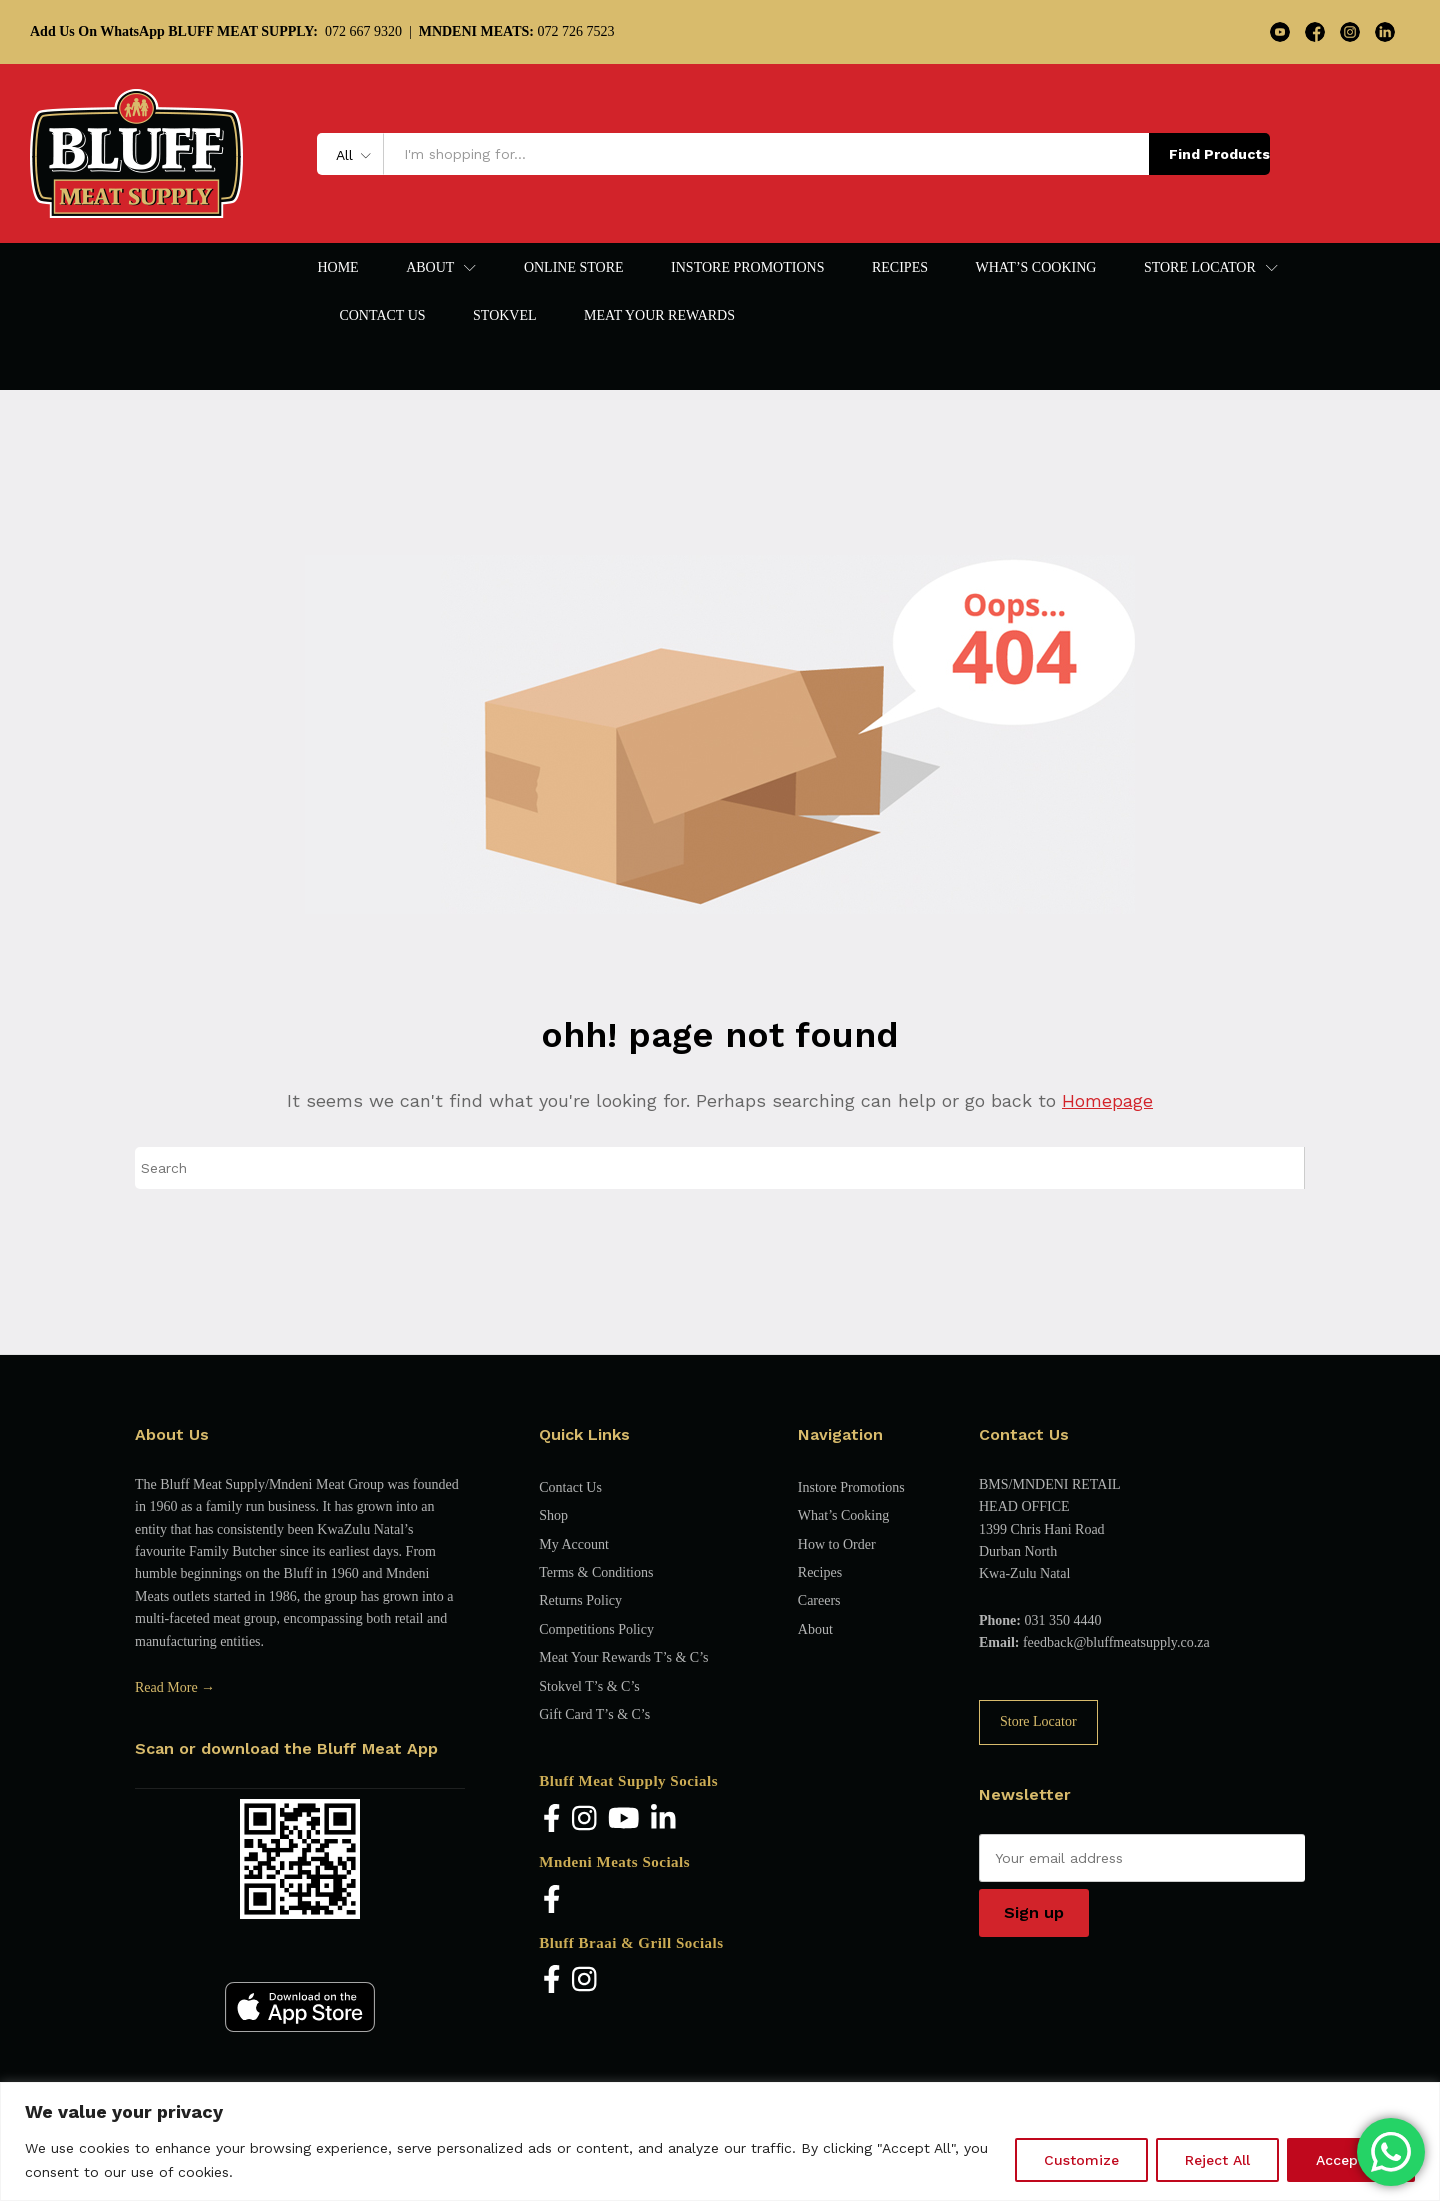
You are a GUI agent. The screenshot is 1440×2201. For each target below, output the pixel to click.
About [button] (430, 268)
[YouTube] (624, 1819)
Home (337, 268)
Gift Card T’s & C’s (594, 1714)
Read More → (175, 1687)
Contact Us (382, 316)
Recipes (900, 268)
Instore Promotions (747, 268)
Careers (819, 1600)
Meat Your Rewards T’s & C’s (623, 1657)
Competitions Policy (596, 1629)
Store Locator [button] (1200, 268)
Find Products (1219, 154)
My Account (574, 1544)
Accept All (1351, 2160)
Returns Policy (580, 1600)
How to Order (837, 1544)
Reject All (1217, 2160)
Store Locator (1038, 1721)
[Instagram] (584, 1819)
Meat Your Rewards (659, 316)
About (815, 1629)
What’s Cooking (1035, 268)
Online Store (574, 268)
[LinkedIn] (663, 1819)
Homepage (1107, 1100)
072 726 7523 (517, 31)
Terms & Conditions (596, 1572)
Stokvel (505, 316)
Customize (1081, 2160)
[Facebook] (552, 1819)
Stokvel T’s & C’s (589, 1686)
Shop (553, 1515)
